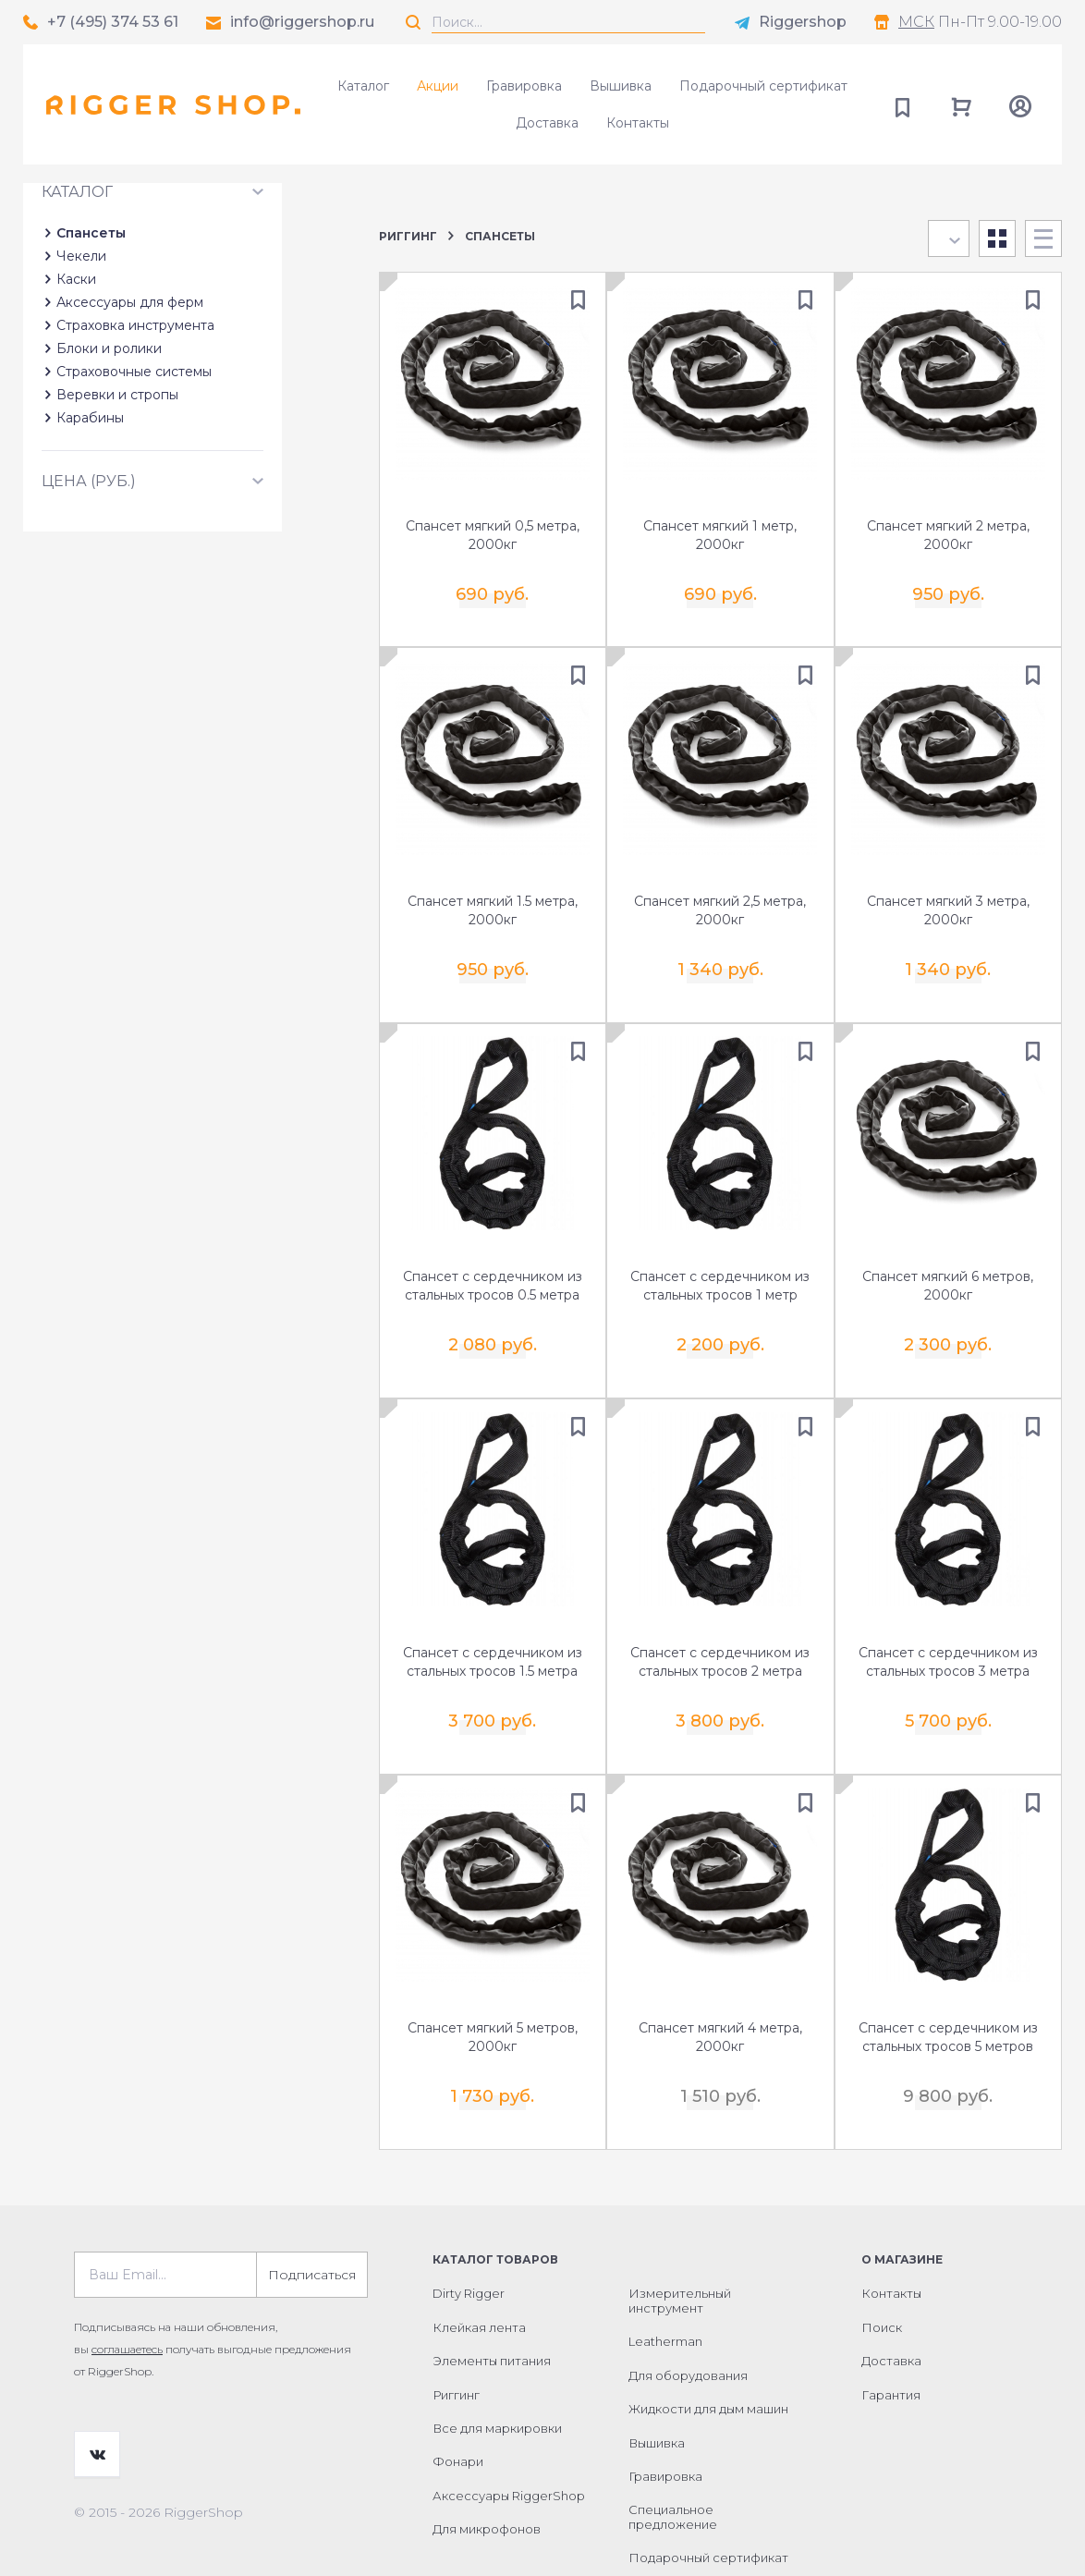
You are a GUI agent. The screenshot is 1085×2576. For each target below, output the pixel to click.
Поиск (881, 2272)
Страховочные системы (134, 490)
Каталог (363, 86)
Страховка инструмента (135, 443)
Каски (76, 397)
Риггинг (408, 236)
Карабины (90, 536)
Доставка (547, 123)
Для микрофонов (487, 2473)
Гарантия (890, 2338)
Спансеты (91, 351)
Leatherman (665, 2285)
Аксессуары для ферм (129, 420)
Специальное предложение (672, 2461)
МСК (916, 22)
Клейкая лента (479, 2272)
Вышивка (621, 86)
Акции (437, 86)
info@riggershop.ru (302, 22)
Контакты (637, 123)
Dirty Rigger (469, 2237)
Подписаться (312, 2219)
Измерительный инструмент (679, 2245)
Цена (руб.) (89, 599)
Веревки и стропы (117, 513)
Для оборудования (688, 2320)
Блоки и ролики (109, 466)
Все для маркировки (497, 2372)
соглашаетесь (127, 2294)
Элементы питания (492, 2305)
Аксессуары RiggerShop (509, 2440)
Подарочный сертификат (763, 86)
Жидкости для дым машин (708, 2353)
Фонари (458, 2406)
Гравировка (524, 86)
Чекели (81, 374)
